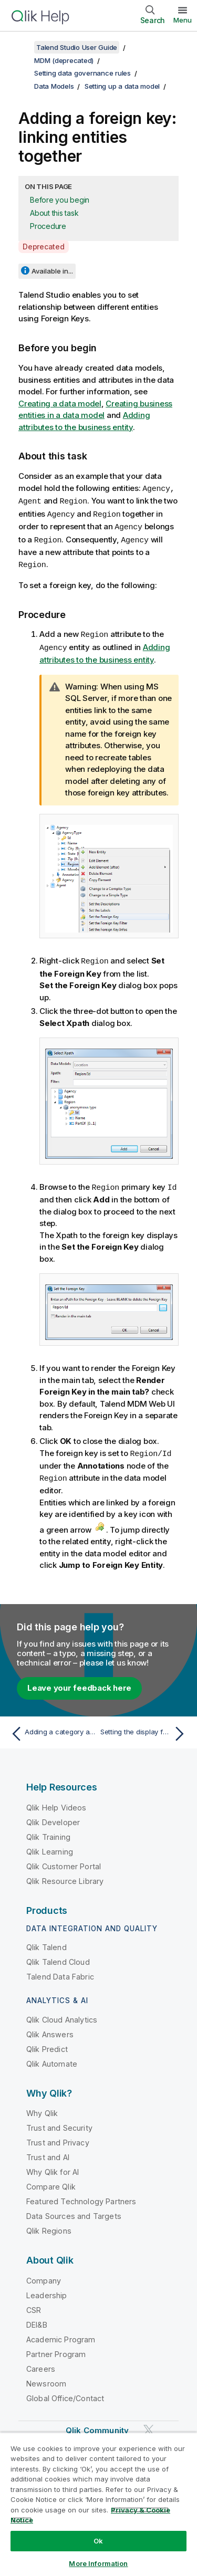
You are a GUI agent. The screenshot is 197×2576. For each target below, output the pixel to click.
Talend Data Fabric (60, 1970)
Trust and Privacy (57, 2136)
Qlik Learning (49, 1845)
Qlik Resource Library (64, 1874)
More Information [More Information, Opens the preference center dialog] (98, 2563)
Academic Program (61, 2333)
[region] (98, 2504)
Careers (40, 2362)
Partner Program (56, 2347)
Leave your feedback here (79, 1682)
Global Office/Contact (65, 2391)
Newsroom (46, 2377)
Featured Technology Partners (81, 2195)
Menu (182, 20)
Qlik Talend (46, 1940)
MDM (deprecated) (64, 60)
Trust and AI (47, 2150)
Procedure (48, 226)
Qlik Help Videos (56, 1801)
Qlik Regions (48, 2224)
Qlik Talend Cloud (58, 1955)
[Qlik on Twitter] (149, 2423)
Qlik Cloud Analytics (61, 2013)
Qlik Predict (47, 2042)
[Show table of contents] (21, 47)
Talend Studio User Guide (76, 47)
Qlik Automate (51, 2057)
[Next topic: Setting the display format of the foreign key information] (144, 1727)
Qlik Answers (50, 2028)
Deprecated (44, 246)
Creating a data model (59, 404)
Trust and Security (59, 2121)
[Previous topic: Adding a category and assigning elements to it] (52, 1727)
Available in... (52, 271)
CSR (33, 2303)
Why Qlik (42, 2106)
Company (43, 2274)
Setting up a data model (122, 86)
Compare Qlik (51, 2180)
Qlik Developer (53, 1815)
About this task (54, 212)
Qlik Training (48, 1830)
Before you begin (59, 199)
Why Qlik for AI (52, 2165)
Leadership (46, 2289)
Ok (98, 2541)
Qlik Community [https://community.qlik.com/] (97, 2424)
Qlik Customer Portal (63, 1860)
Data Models (54, 86)
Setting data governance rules (82, 73)
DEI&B (36, 2318)
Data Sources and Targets (73, 2209)
